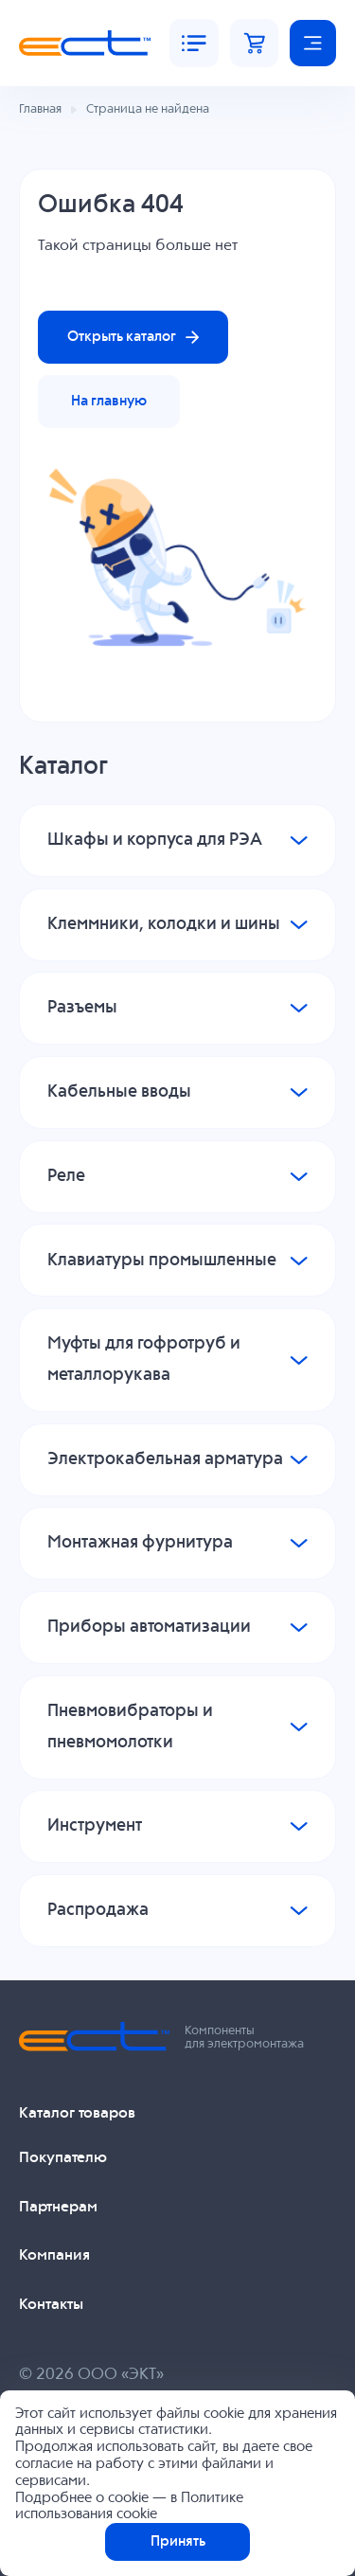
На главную (109, 401)
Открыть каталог (132, 337)
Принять (178, 2541)
